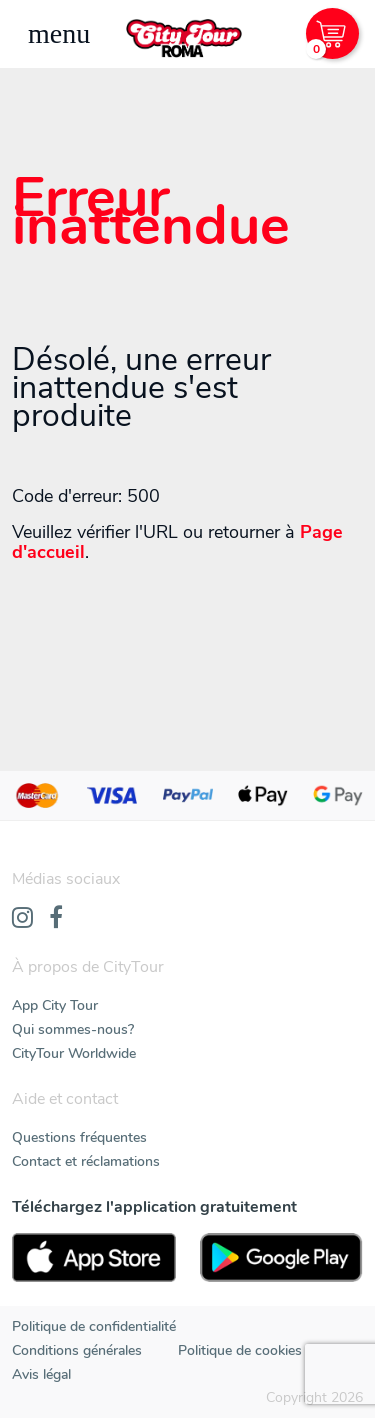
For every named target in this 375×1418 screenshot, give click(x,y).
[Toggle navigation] (59, 34)
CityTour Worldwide (74, 1053)
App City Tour (55, 1005)
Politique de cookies (240, 1350)
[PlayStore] (282, 1257)
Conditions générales (77, 1350)
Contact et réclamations (86, 1161)
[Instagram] (22, 919)
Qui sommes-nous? (73, 1029)
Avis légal (41, 1374)
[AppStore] (94, 1257)
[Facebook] (56, 919)
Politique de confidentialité (94, 1326)
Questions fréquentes (79, 1137)
